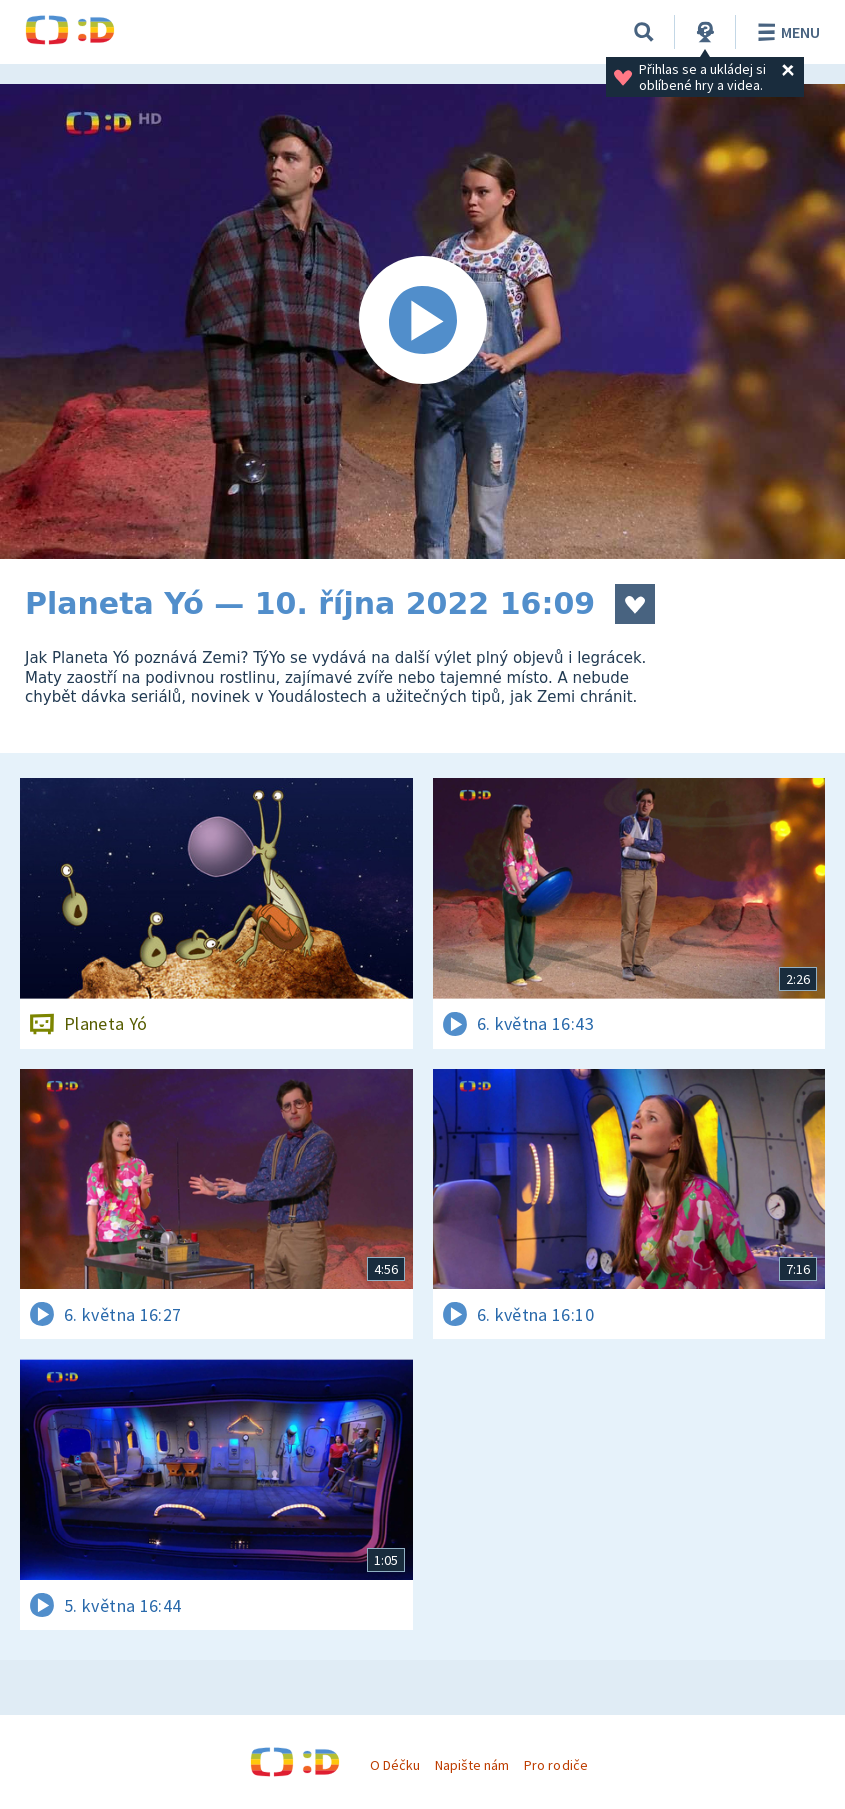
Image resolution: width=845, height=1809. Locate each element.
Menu (785, 32)
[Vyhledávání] (644, 32)
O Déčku (395, 1765)
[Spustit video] (422, 321)
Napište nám (472, 1765)
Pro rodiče (555, 1765)
